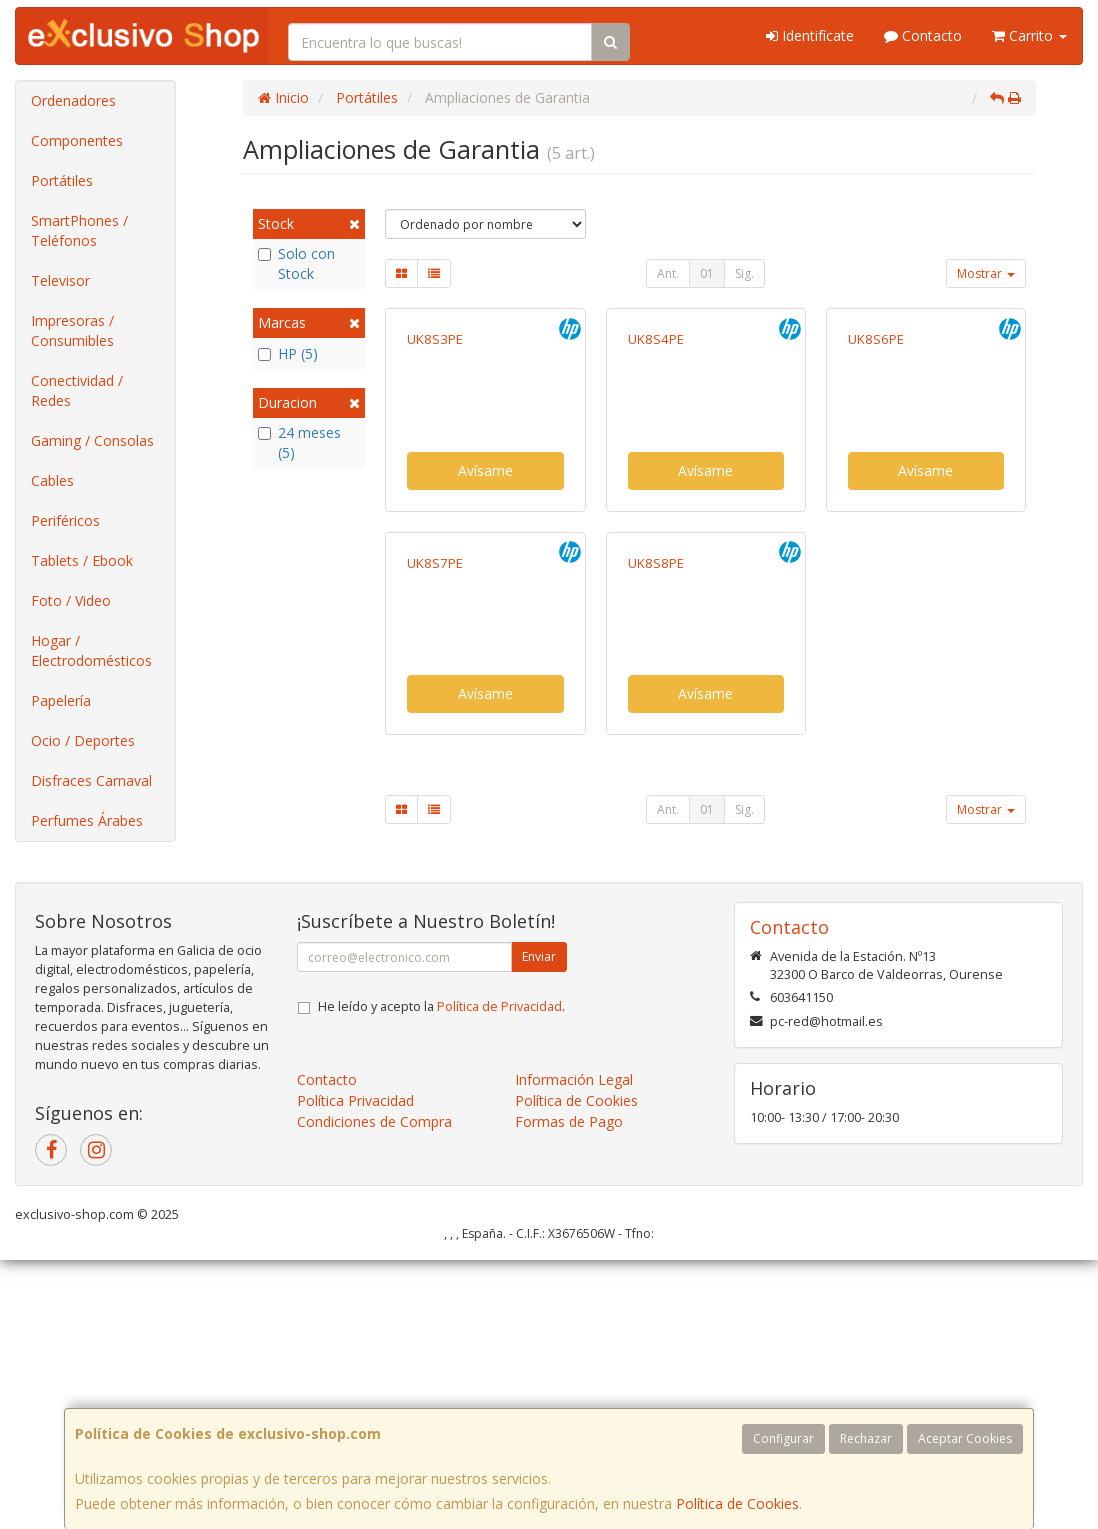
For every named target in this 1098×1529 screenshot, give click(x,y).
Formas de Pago (569, 1390)
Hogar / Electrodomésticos (91, 650)
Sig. (744, 273)
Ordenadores (73, 100)
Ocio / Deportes (83, 740)
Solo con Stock (296, 263)
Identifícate (810, 35)
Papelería (61, 700)
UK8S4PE (656, 490)
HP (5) (288, 353)
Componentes (77, 140)
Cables (52, 480)
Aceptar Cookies (965, 1438)
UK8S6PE (876, 490)
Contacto (923, 35)
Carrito (1029, 35)
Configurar (783, 1438)
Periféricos (65, 520)
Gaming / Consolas (92, 440)
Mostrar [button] (986, 273)
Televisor (60, 280)
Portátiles (62, 180)
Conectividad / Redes (77, 390)
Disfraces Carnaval (91, 780)
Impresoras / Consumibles (72, 330)
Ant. (668, 273)
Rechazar (866, 1438)
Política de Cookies (737, 1503)
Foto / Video (71, 600)
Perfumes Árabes (87, 820)
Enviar (539, 1225)
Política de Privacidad (499, 1275)
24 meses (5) (299, 442)
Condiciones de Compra (374, 1390)
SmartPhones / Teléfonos (79, 230)
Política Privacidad (355, 1369)
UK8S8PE (656, 864)
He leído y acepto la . (441, 1275)
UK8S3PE (435, 490)
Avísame (485, 621)
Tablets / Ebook (82, 560)
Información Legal (574, 1348)
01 (707, 273)
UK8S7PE (435, 864)
